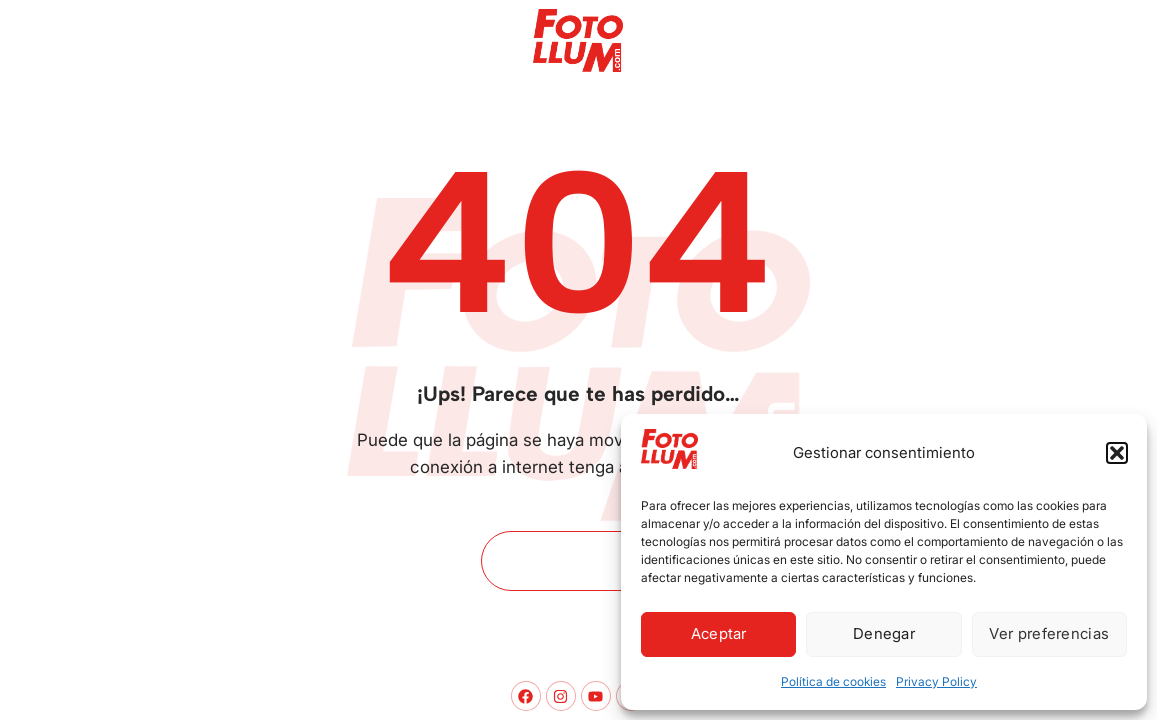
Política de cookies (833, 681)
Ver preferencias (1049, 633)
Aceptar (719, 633)
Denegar (884, 633)
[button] (1117, 453)
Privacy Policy (936, 681)
